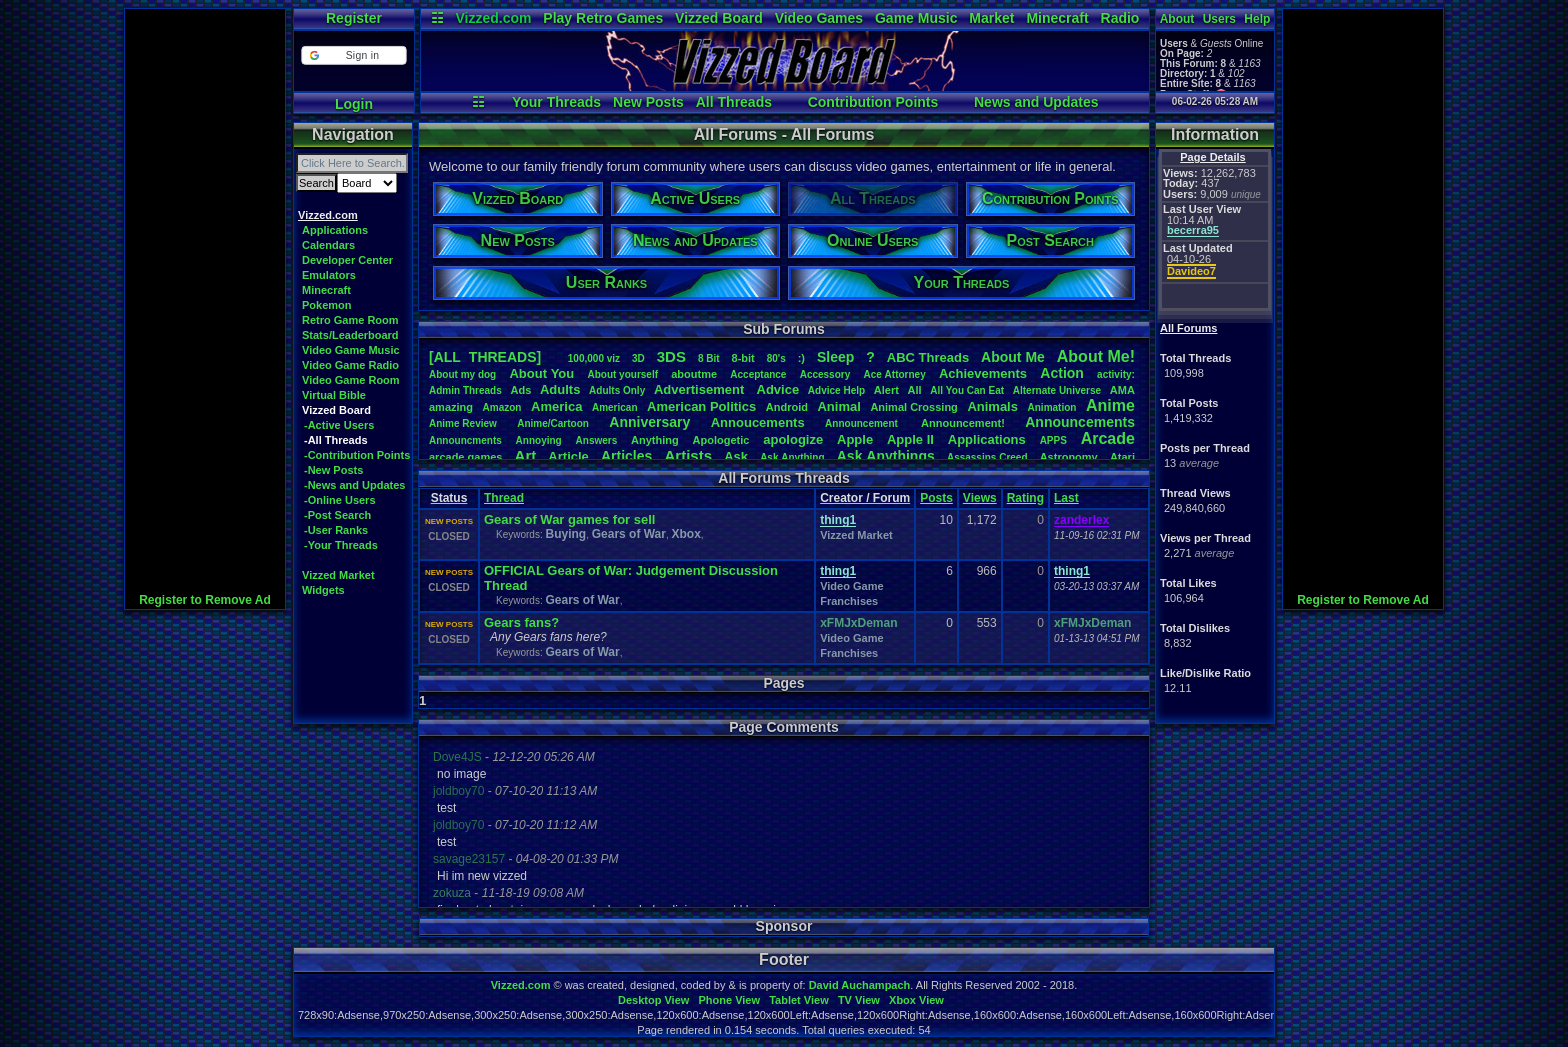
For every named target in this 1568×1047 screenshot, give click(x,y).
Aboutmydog (462, 374)
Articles (626, 456)
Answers (597, 440)
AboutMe (1013, 357)
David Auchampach (860, 985)
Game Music (916, 18)
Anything (655, 440)
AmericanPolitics (701, 406)
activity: (1116, 374)
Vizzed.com (493, 18)
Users (1219, 19)
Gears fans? (521, 622)
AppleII (910, 439)
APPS (1053, 440)
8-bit (743, 358)
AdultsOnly (617, 390)
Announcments (465, 440)
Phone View (729, 1000)
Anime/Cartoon (553, 423)
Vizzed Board (719, 18)
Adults (560, 389)
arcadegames (465, 457)
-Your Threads (341, 545)
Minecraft (1057, 18)
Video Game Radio (350, 365)
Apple (855, 439)
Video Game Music (351, 350)
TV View (859, 1000)
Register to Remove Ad (205, 600)
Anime (1110, 405)
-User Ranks (336, 530)
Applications (335, 230)
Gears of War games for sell (569, 519)
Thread (504, 498)
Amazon (502, 407)
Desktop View (653, 1000)
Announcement (863, 423)
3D (638, 358)
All (915, 390)
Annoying (539, 440)
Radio (1120, 18)
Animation (1052, 407)
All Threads (734, 102)
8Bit (709, 358)
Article (568, 456)
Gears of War (629, 534)
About (1177, 19)
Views (980, 498)
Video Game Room (351, 380)
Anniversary (649, 422)
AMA (1122, 390)
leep (835, 357)
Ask (736, 456)
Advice (778, 389)
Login (354, 104)
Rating (1025, 498)
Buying (565, 534)
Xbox (686, 534)
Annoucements (758, 422)
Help (1257, 19)
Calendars (328, 245)
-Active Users (339, 425)
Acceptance (758, 374)
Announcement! (963, 423)
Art (526, 455)
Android (787, 407)
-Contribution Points (357, 455)
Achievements (983, 373)
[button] (353, 55)
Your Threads (556, 102)
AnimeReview (463, 423)
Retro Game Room (350, 320)
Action (1062, 373)
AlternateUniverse (1057, 390)
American (615, 407)
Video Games (819, 18)
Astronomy (1069, 457)
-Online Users (340, 500)
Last (1066, 498)
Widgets (323, 590)
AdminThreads (465, 390)
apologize (793, 439)
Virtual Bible (334, 395)
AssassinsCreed (987, 457)
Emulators (329, 275)
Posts (936, 498)
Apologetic (721, 440)
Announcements (1080, 422)
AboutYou (541, 373)
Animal (838, 406)
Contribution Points (873, 102)
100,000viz (594, 358)
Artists (688, 455)
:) (801, 358)
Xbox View (916, 1000)
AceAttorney (894, 374)
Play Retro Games (603, 18)
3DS (671, 356)
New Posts (648, 102)
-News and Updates (354, 485)
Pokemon (327, 305)
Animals (992, 406)
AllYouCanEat (967, 390)
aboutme (694, 374)
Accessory (825, 374)
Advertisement (701, 389)
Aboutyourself (622, 374)
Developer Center (347, 260)
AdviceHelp (836, 390)
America (556, 406)
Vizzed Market (338, 575)
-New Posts (333, 470)
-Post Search (337, 515)
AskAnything (792, 457)
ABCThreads (928, 357)
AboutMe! (1096, 356)
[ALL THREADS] (485, 357)
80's (776, 358)
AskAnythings (886, 456)
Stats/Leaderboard (350, 335)
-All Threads (336, 440)
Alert (886, 390)
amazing (451, 407)
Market (991, 18)
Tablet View (799, 1000)
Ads (520, 390)
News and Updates (1036, 102)
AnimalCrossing (913, 407)
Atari (1122, 457)
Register (354, 18)
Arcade (1108, 438)
